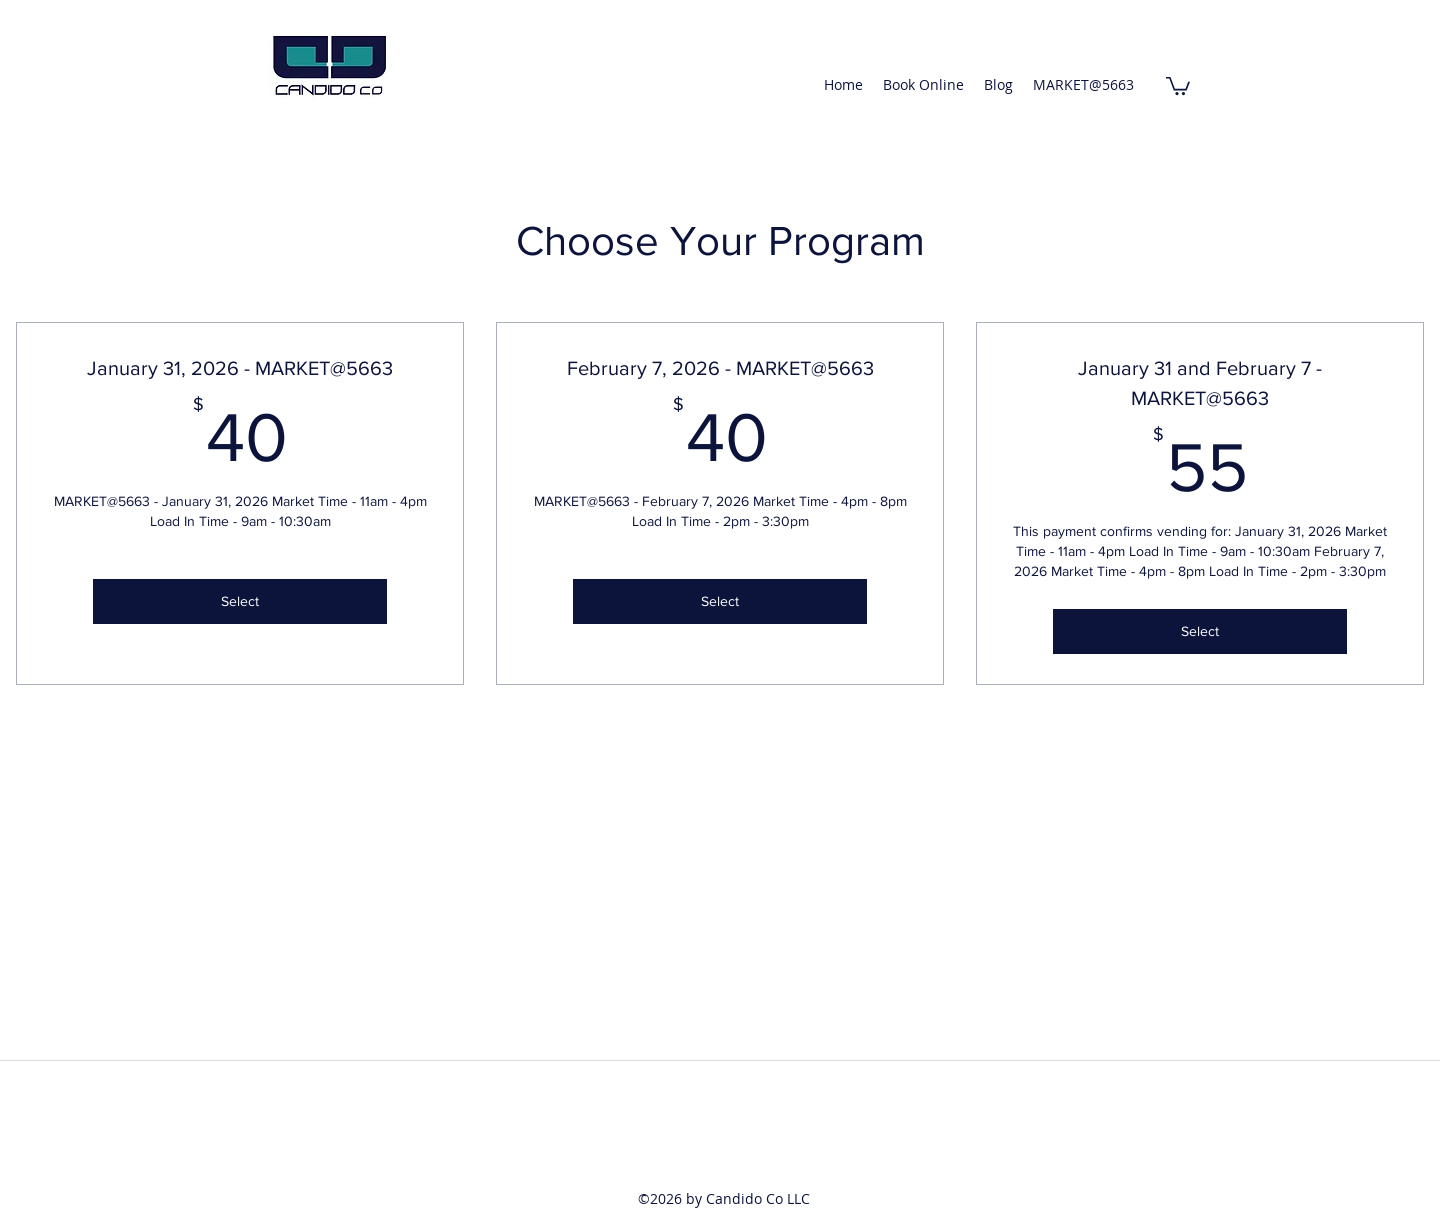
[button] (1178, 85)
